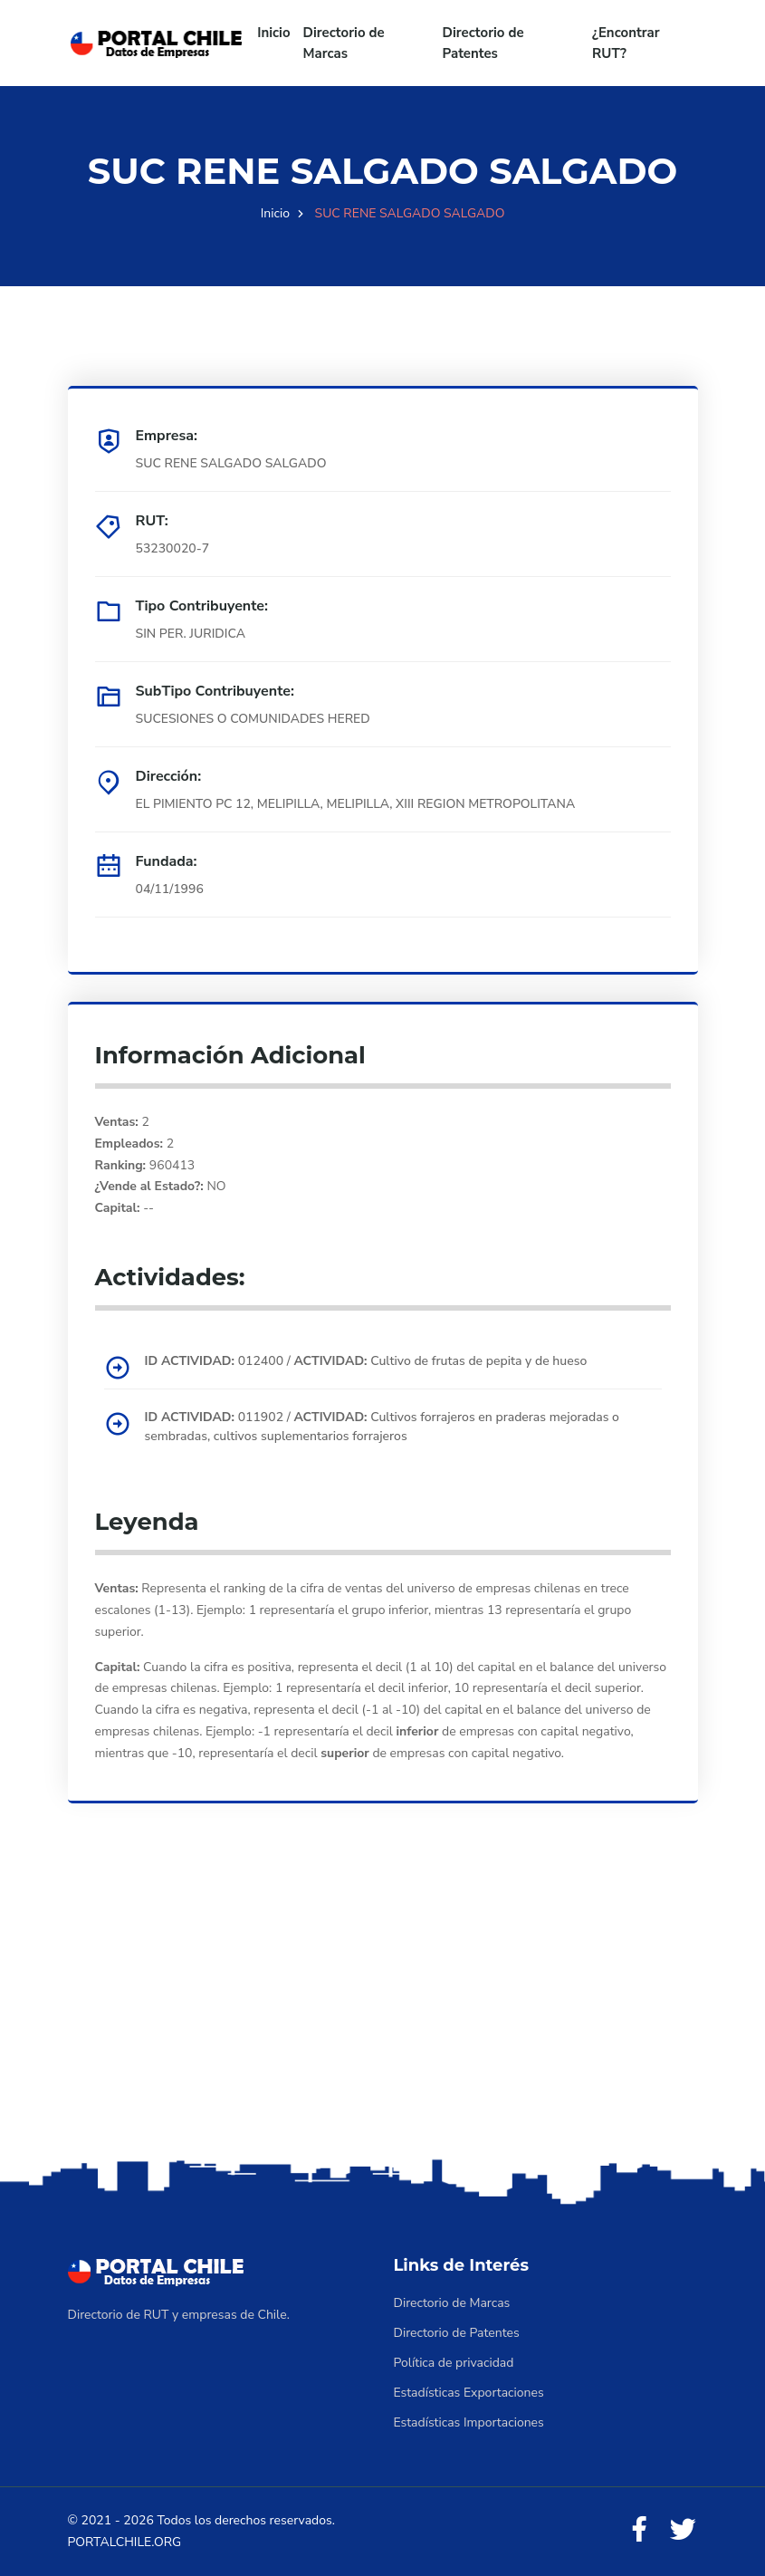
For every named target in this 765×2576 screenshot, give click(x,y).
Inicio (273, 33)
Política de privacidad (454, 2362)
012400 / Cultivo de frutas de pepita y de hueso (366, 1361)
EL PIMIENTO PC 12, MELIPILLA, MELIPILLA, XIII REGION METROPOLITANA (356, 803)
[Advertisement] (382, 2012)
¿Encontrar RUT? (626, 43)
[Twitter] (682, 2530)
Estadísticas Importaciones (469, 2422)
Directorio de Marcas (344, 43)
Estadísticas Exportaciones (469, 2392)
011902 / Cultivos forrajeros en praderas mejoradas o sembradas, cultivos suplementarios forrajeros (382, 1426)
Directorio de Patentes (483, 43)
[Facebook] (639, 2530)
